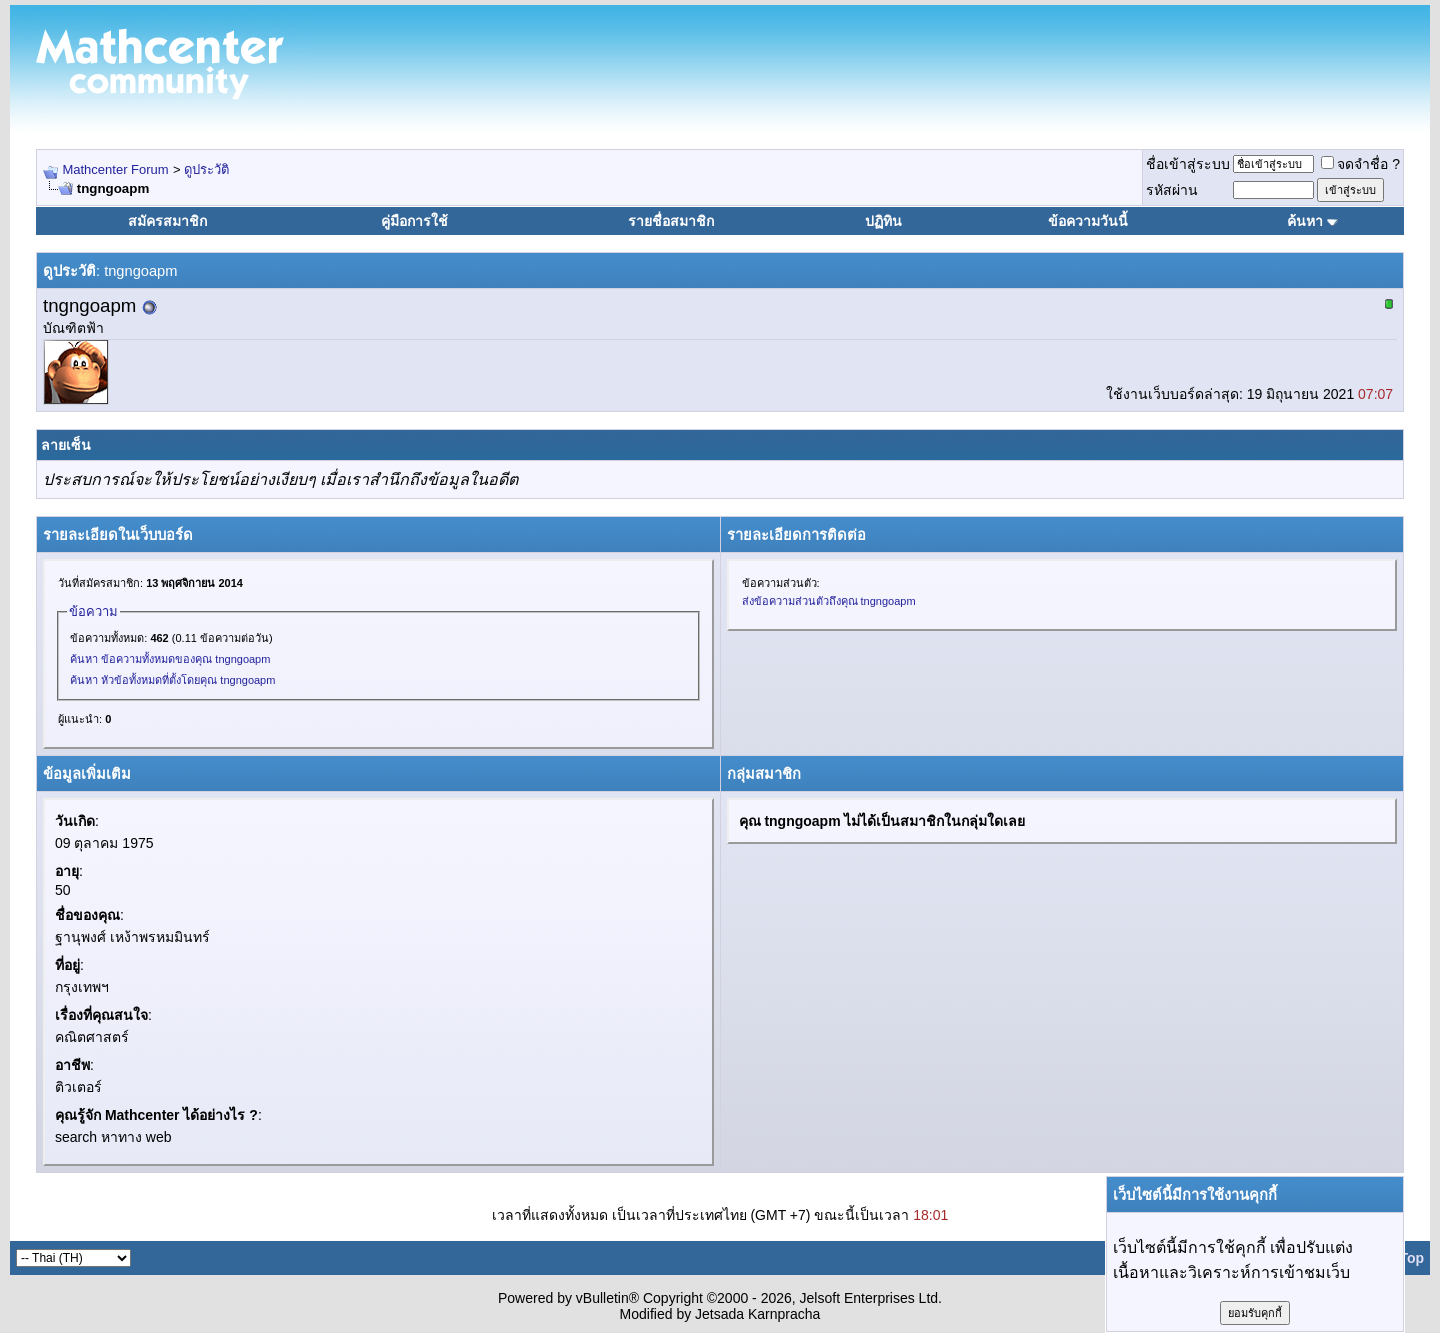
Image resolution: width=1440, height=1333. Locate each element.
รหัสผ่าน (1172, 190)
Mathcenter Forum (115, 169)
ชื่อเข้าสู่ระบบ (1188, 164)
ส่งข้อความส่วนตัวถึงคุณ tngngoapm (829, 601)
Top (1411, 1258)
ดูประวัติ (206, 169)
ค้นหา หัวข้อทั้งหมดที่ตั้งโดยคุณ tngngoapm (172, 680)
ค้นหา (1305, 221)
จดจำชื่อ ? (1360, 164)
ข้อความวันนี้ (1088, 221)
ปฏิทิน (883, 221)
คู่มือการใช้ (414, 221)
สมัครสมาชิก (167, 221)
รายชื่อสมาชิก (671, 221)
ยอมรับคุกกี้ (1255, 1313)
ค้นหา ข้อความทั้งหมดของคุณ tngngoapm (170, 659)
